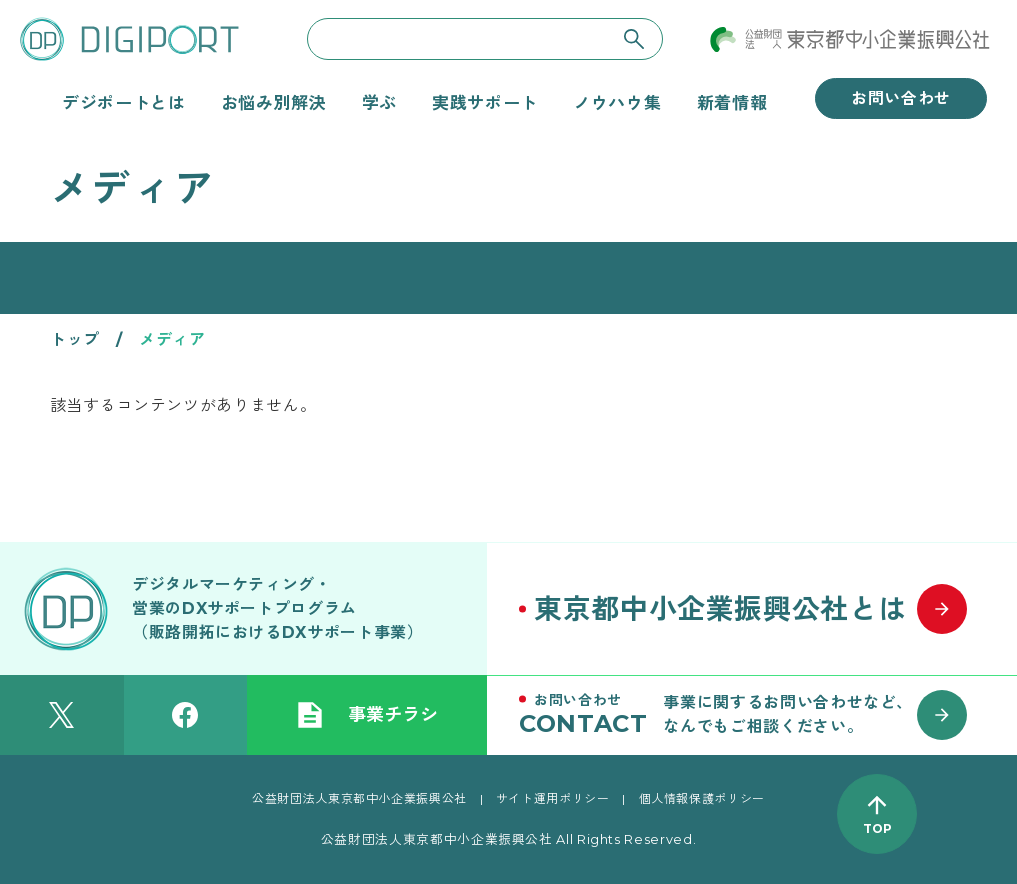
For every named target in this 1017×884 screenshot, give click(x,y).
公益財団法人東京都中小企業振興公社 (359, 798)
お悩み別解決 (274, 103)
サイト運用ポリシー (553, 798)
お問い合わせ (901, 98)
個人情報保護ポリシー (702, 798)
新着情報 (732, 103)
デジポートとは (123, 103)
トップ (75, 339)
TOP (877, 828)
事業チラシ (367, 715)
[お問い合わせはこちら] (752, 715)
